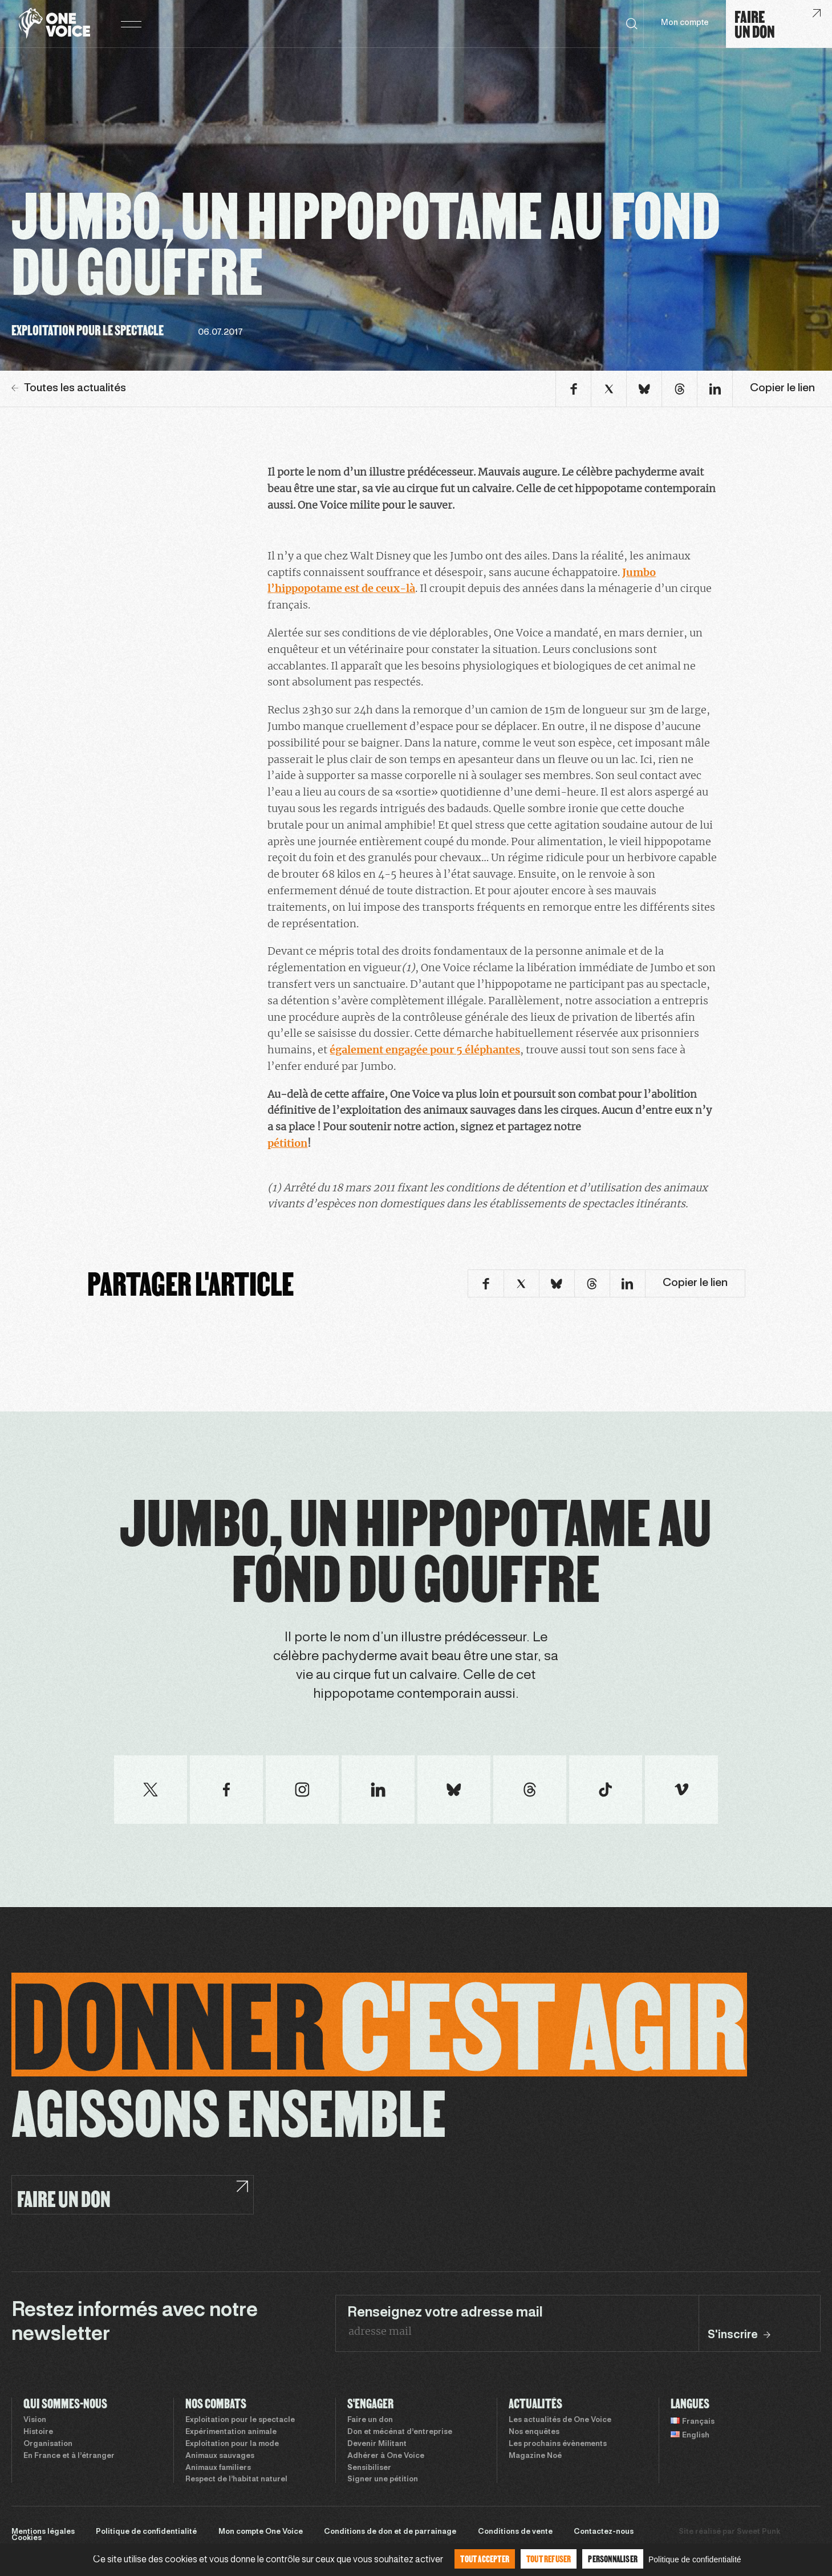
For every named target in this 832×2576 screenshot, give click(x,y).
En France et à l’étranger (69, 2456)
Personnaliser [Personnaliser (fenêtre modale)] (613, 2558)
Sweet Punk (758, 2532)
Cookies (26, 2538)
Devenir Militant (377, 2444)
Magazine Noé (535, 2456)
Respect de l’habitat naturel (236, 2479)
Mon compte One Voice (260, 2532)
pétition (287, 1143)
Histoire (38, 2432)
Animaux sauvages (219, 2456)
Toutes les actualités (68, 388)
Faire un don (370, 2420)
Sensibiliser (369, 2468)
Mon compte (685, 23)
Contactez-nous (604, 2532)
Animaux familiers (218, 2468)
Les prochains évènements (558, 2444)
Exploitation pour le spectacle (240, 2420)
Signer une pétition (382, 2479)
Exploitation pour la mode (232, 2444)
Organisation (47, 2444)
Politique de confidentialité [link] (694, 2559)
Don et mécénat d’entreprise (399, 2432)
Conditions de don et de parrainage (390, 2532)
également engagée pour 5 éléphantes (425, 1049)
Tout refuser (548, 2558)
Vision (34, 2420)
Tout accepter (484, 2558)
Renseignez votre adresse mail (445, 2313)
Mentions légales (43, 2532)
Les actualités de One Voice (560, 2420)
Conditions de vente (515, 2532)
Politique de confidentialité (146, 2532)
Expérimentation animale (231, 2432)
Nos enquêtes (534, 2432)
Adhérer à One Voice (385, 2456)
